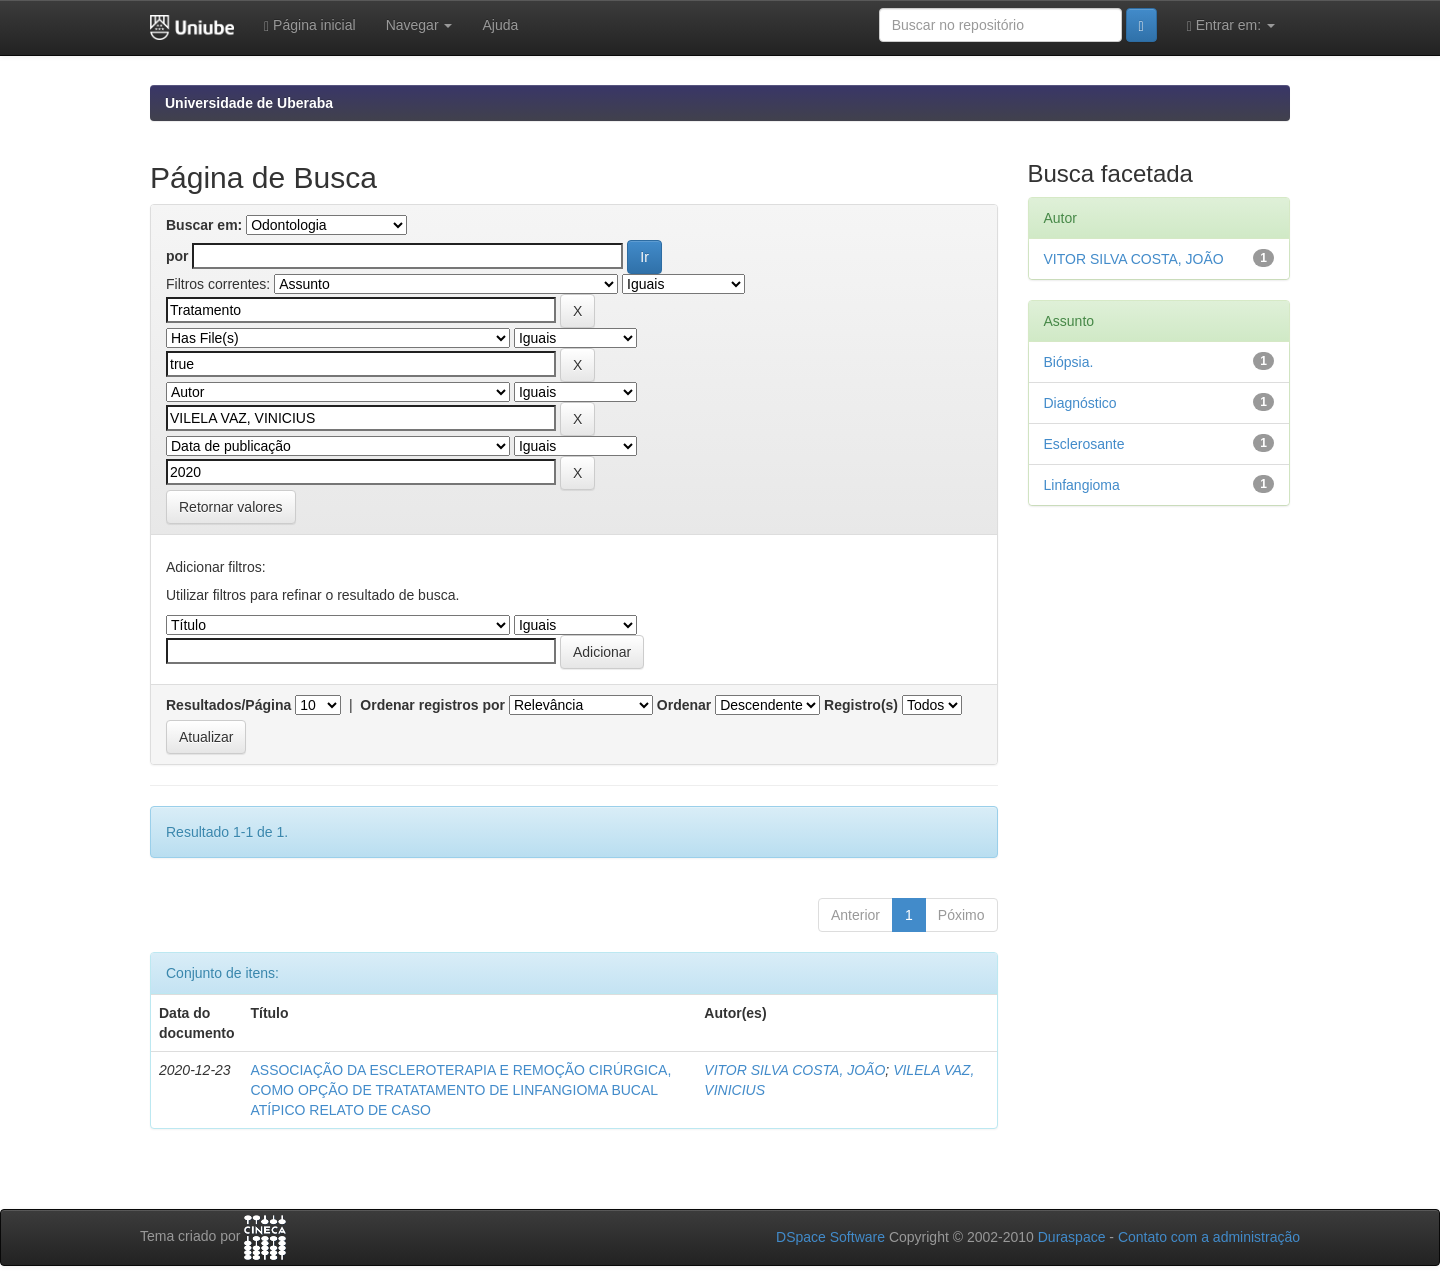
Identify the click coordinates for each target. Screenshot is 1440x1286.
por (177, 256)
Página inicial (310, 25)
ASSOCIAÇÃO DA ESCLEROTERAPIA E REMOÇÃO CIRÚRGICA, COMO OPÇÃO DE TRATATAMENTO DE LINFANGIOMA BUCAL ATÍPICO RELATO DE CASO (460, 1090)
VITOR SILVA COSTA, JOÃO (794, 1070)
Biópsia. (1069, 362)
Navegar (419, 25)
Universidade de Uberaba (249, 103)
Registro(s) (861, 705)
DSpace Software (830, 1237)
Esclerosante (1084, 444)
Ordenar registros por (432, 705)
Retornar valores (231, 507)
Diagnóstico (1080, 403)
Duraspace (1072, 1237)
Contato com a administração (1209, 1237)
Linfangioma (1082, 485)
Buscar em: (204, 225)
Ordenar (684, 705)
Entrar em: (1231, 25)
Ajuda (500, 25)
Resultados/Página (228, 705)
